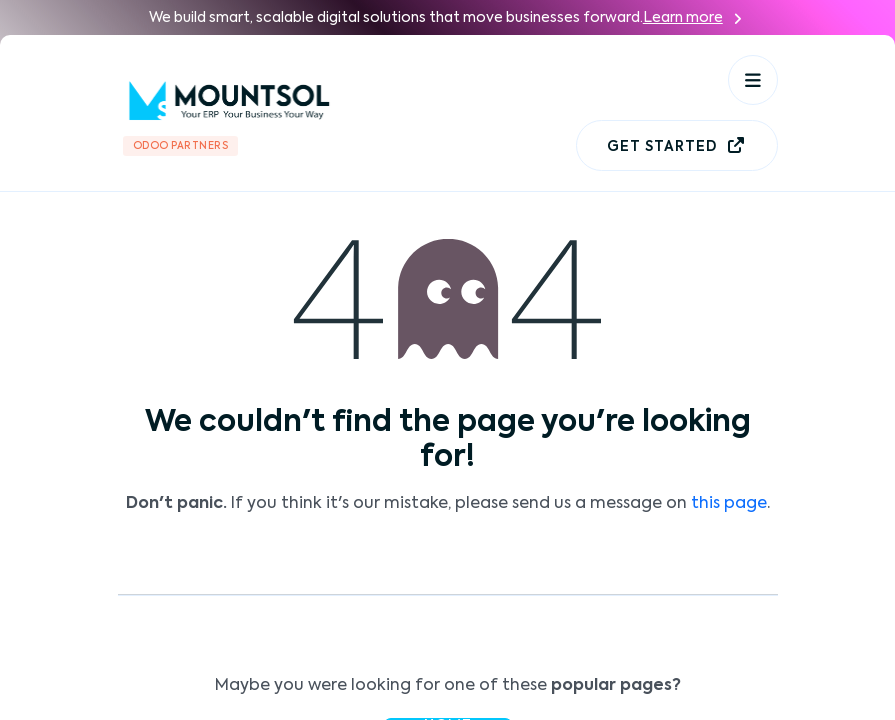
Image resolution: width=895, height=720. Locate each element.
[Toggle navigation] (753, 80)
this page (729, 504)
